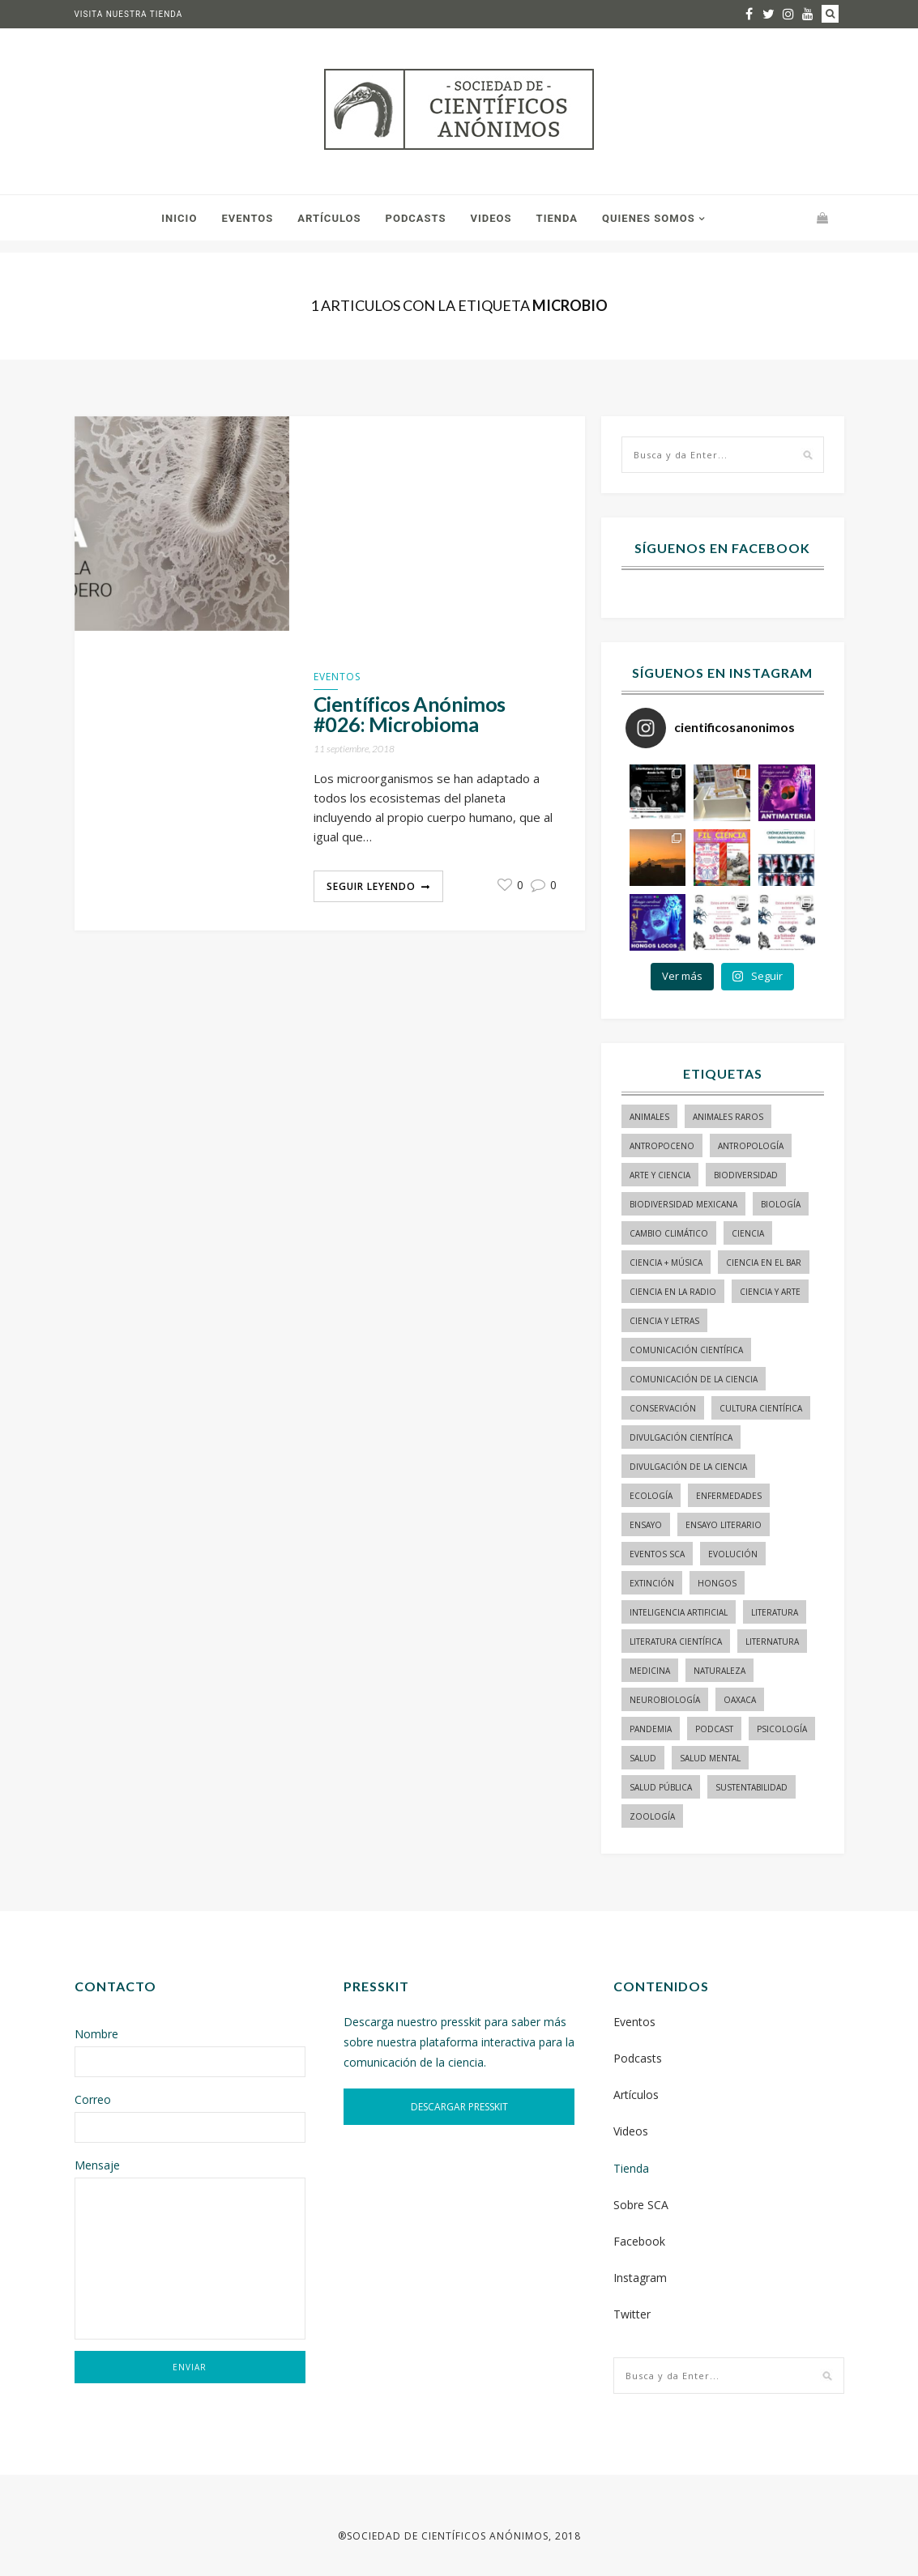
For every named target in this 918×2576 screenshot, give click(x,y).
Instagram (640, 2277)
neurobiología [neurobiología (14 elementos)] (665, 1699)
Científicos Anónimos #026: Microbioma (410, 714)
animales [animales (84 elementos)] (649, 1116)
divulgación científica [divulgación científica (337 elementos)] (681, 1437)
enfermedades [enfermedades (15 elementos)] (729, 1495)
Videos (491, 218)
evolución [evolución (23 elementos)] (733, 1554)
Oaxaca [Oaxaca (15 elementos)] (740, 1699)
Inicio (179, 218)
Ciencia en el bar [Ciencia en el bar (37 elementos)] (763, 1262)
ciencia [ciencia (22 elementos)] (748, 1233)
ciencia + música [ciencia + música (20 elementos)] (666, 1262)
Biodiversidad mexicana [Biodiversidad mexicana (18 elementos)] (683, 1204)
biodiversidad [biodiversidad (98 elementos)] (746, 1175)
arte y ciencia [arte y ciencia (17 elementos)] (660, 1175)
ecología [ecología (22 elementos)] (651, 1495)
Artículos (329, 218)
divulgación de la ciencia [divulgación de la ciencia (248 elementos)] (688, 1466)
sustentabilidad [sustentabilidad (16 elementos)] (751, 1787)
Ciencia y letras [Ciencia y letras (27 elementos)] (664, 1320)
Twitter (632, 2314)
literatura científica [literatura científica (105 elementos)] (676, 1641)
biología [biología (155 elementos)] (781, 1204)
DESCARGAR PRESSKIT (459, 2107)
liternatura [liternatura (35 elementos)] (772, 1641)
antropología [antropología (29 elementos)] (751, 1146)
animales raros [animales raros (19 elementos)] (728, 1116)
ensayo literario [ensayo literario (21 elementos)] (723, 1525)
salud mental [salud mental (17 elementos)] (710, 1758)
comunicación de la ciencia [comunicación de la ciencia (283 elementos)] (694, 1379)
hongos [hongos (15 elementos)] (717, 1583)
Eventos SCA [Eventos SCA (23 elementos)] (657, 1554)
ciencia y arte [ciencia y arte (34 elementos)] (770, 1291)
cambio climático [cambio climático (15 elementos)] (669, 1233)
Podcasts (416, 218)
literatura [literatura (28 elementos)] (774, 1612)
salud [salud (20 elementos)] (643, 1758)
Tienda (557, 218)
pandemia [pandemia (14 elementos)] (651, 1729)
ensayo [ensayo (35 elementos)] (646, 1525)
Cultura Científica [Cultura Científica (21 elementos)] (760, 1408)
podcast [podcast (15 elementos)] (714, 1729)
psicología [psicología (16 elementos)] (782, 1729)
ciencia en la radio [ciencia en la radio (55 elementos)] (673, 1291)
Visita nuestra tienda (129, 14)
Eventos (247, 218)
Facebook (639, 2241)
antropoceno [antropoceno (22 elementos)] (662, 1146)
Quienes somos (648, 218)
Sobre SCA (640, 2204)
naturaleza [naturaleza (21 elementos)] (719, 1670)
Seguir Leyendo (371, 886)
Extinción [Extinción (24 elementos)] (652, 1583)
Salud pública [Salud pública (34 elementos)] (661, 1787)
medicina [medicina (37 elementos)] (650, 1670)
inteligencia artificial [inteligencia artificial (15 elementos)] (679, 1612)
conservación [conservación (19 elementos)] (663, 1408)
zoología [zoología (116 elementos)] (652, 1816)
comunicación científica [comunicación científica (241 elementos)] (686, 1350)
